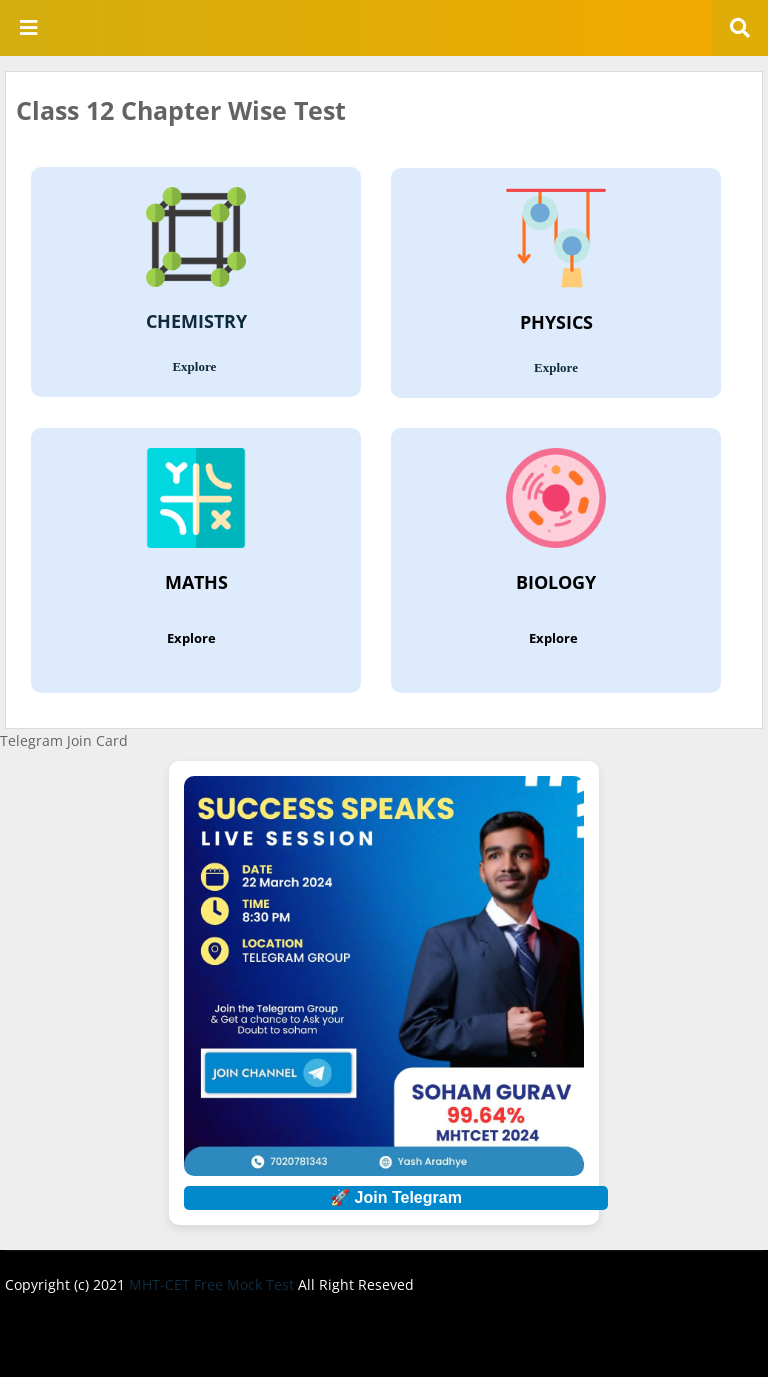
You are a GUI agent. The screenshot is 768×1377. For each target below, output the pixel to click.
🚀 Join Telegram (396, 1197)
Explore (195, 366)
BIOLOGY (556, 583)
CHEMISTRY (196, 321)
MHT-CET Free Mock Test (213, 1284)
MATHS (196, 583)
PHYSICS (556, 323)
